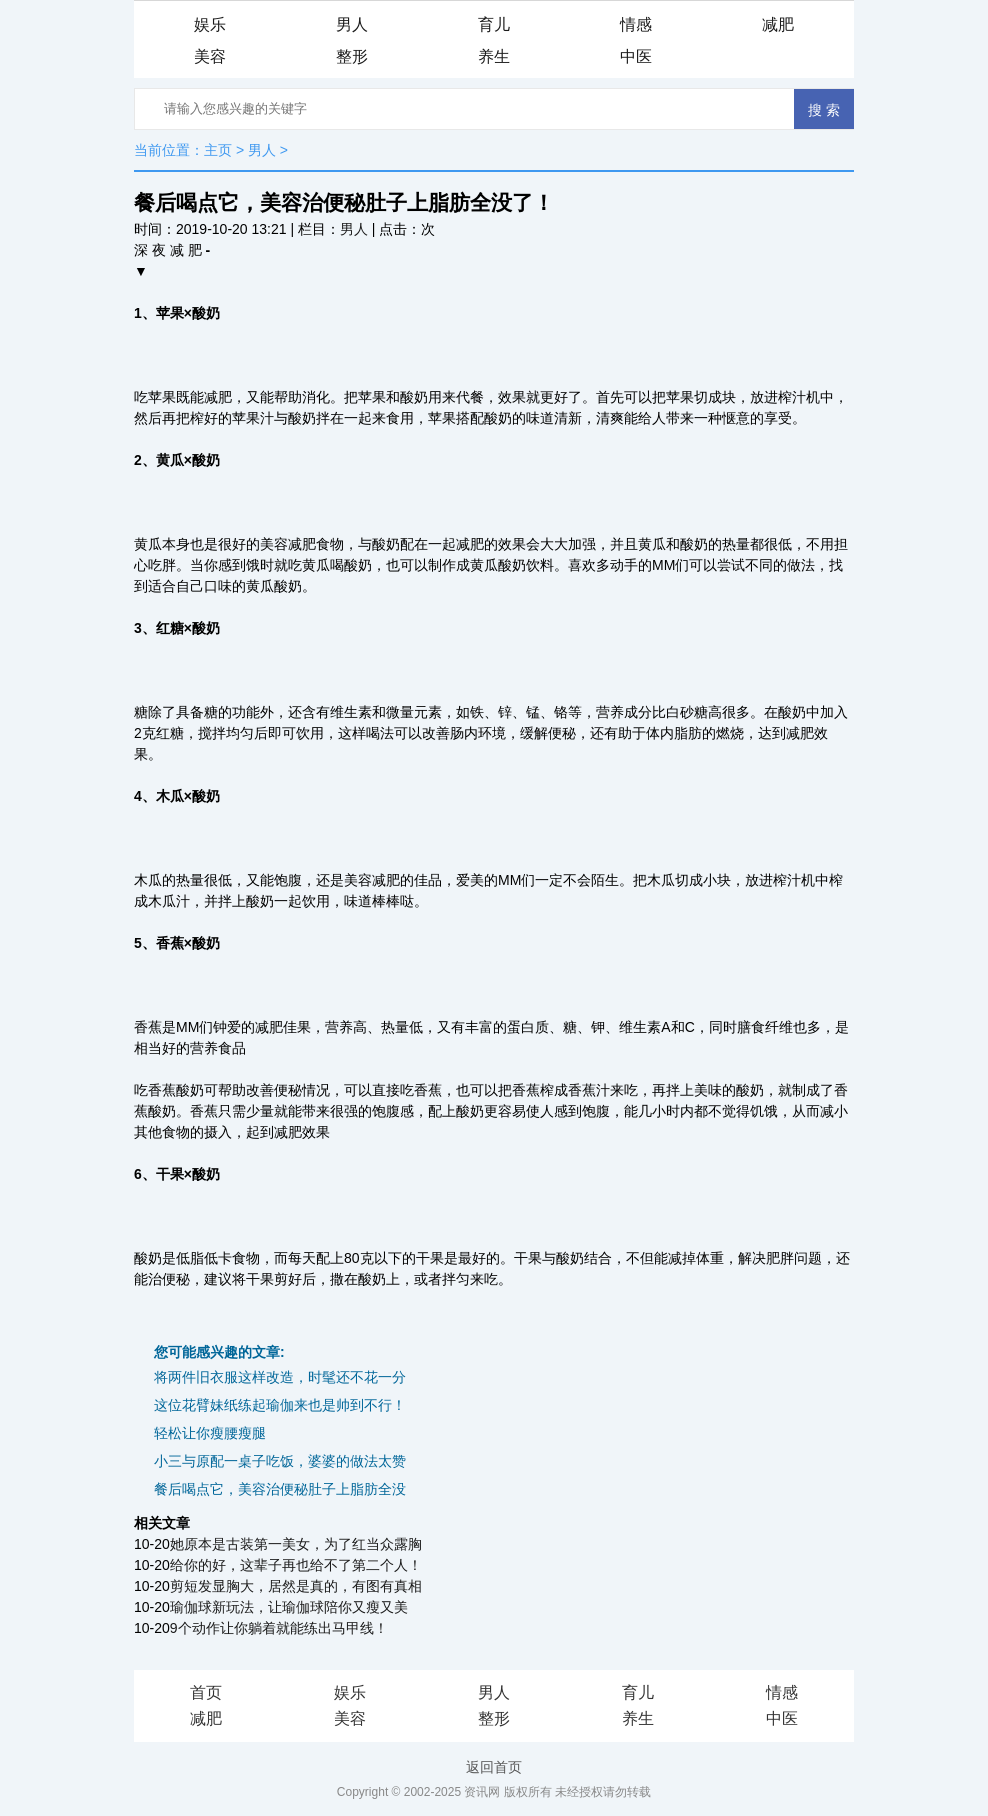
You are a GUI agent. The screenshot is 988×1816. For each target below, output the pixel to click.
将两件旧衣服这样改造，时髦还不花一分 (280, 1377)
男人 (352, 24)
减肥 (778, 24)
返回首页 (494, 1767)
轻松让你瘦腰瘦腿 (210, 1433)
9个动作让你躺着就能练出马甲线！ (279, 1628)
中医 (636, 56)
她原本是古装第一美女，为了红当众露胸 (296, 1544)
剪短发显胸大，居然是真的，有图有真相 (296, 1586)
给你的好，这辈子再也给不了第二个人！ (296, 1565)
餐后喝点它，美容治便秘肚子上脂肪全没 (280, 1489)
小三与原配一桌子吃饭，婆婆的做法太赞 (280, 1461)
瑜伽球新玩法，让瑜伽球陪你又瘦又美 (289, 1607)
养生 (494, 56)
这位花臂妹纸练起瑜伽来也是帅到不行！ (280, 1405)
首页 (206, 1692)
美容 (210, 56)
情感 (636, 24)
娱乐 (210, 24)
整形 (352, 56)
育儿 (494, 24)
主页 (218, 150)
